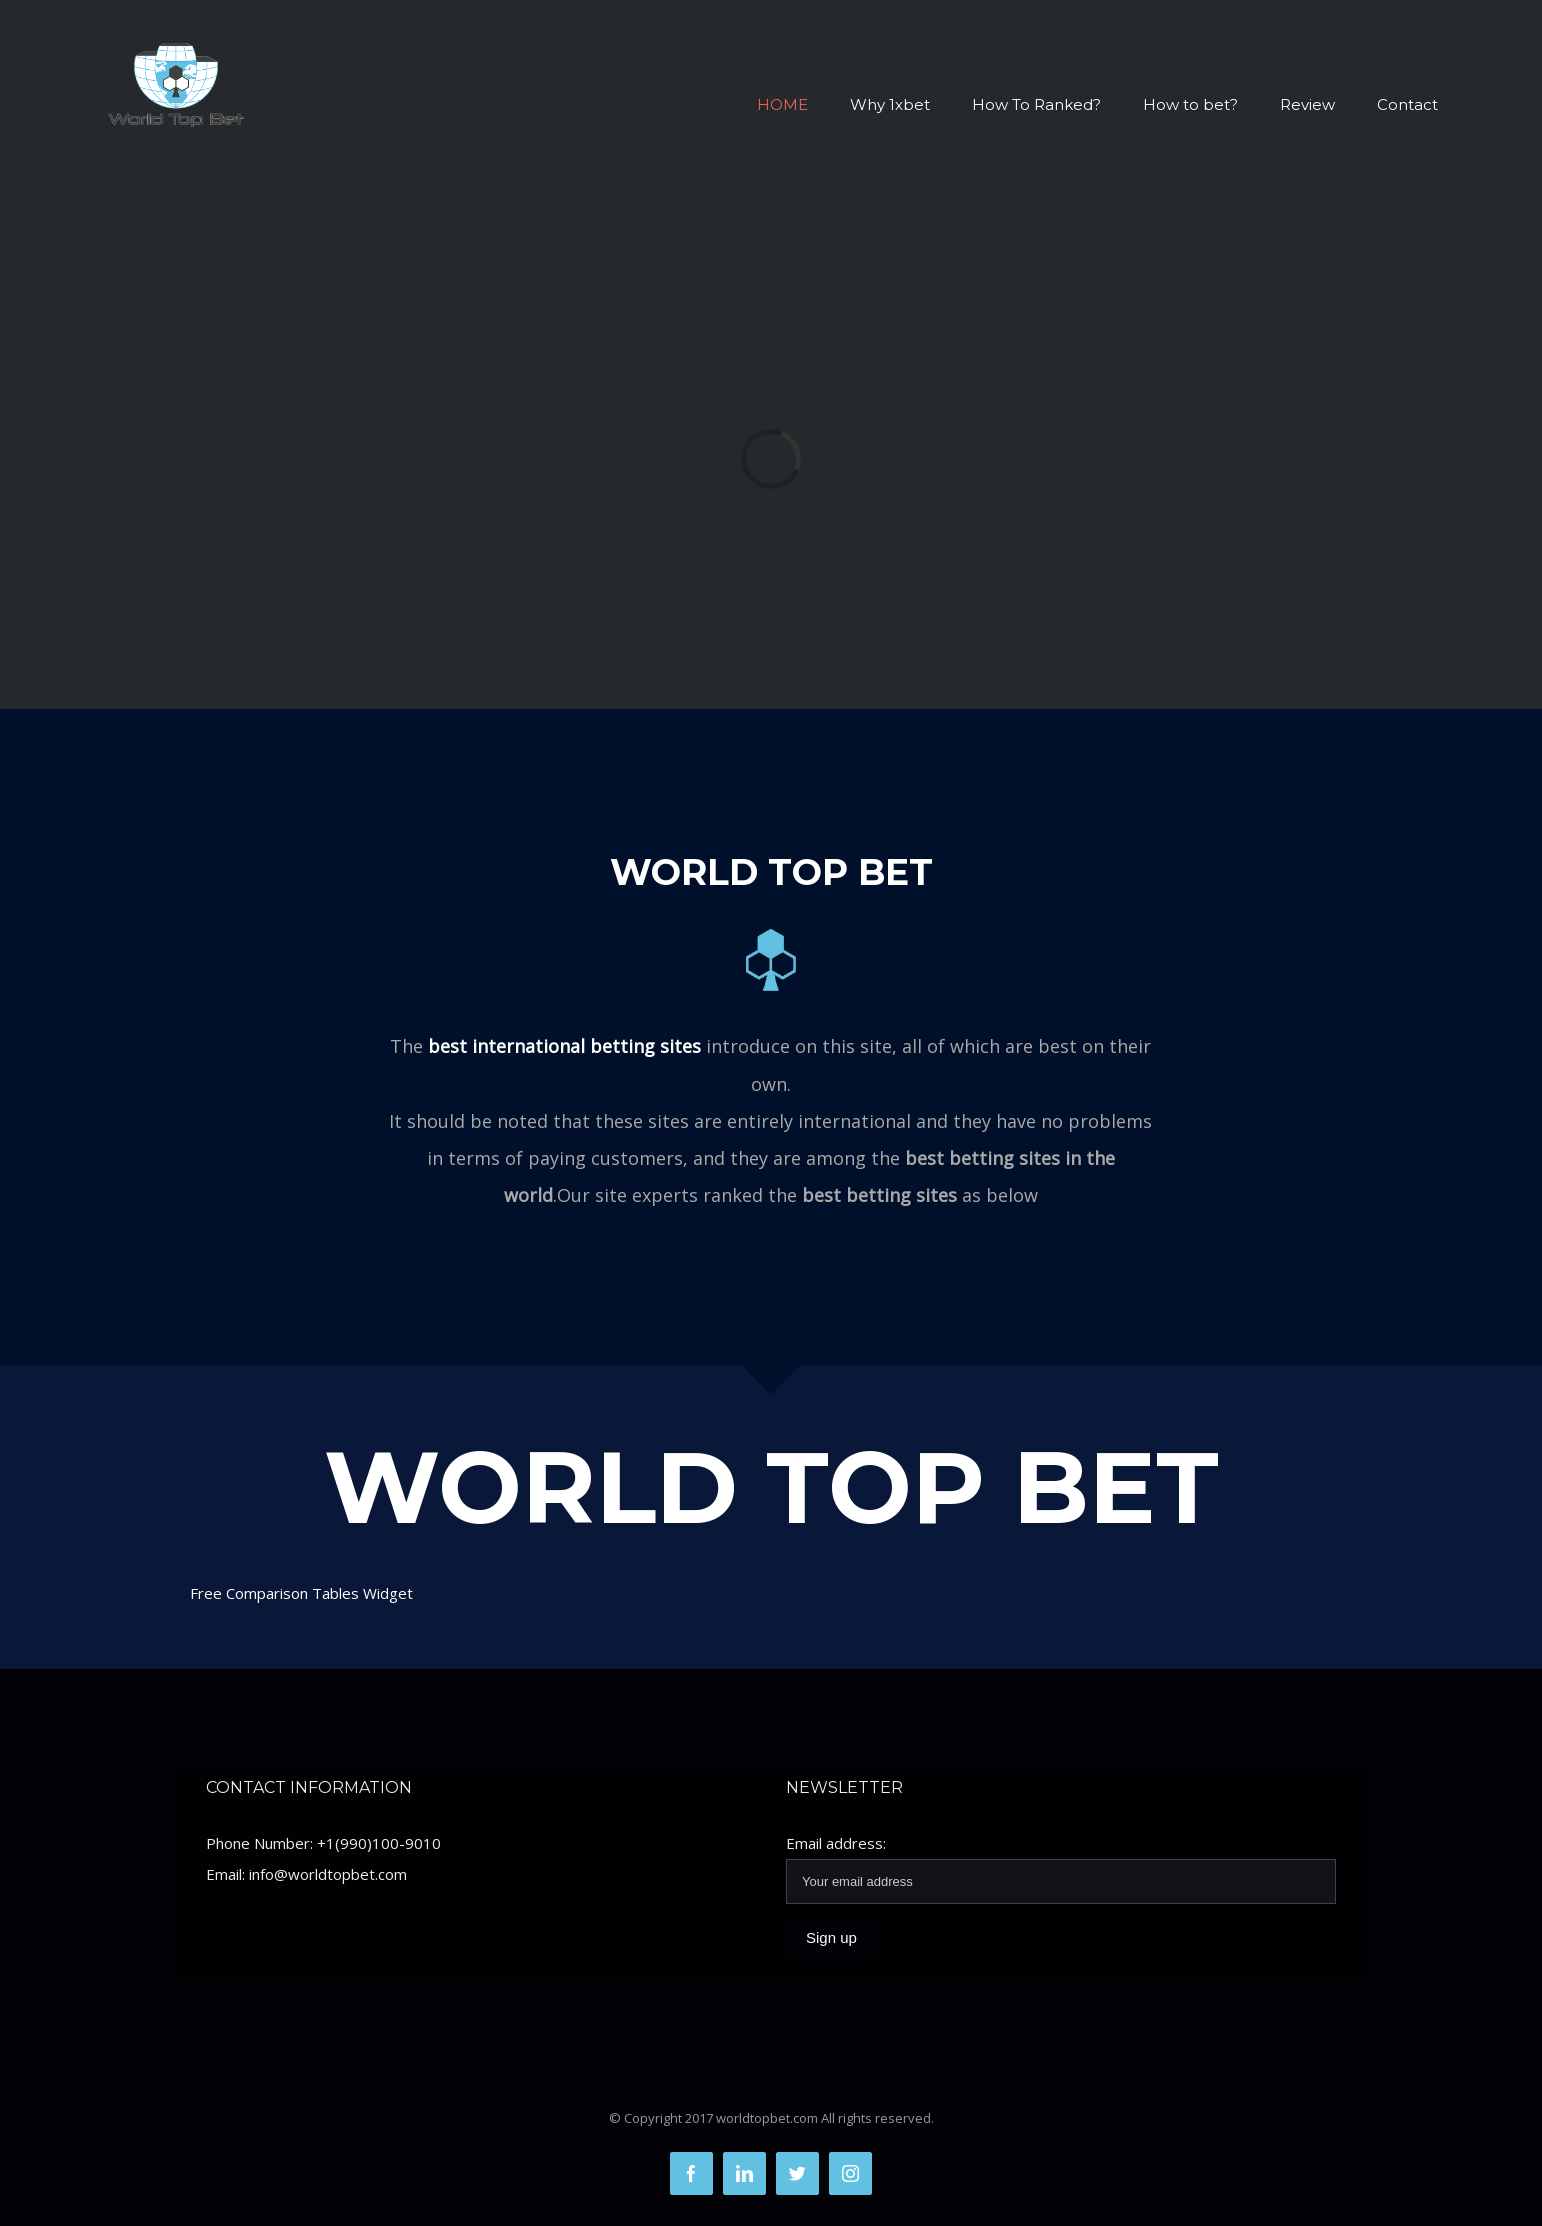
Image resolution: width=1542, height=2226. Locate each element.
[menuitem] (803, 104)
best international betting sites (564, 1046)
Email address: (836, 1843)
